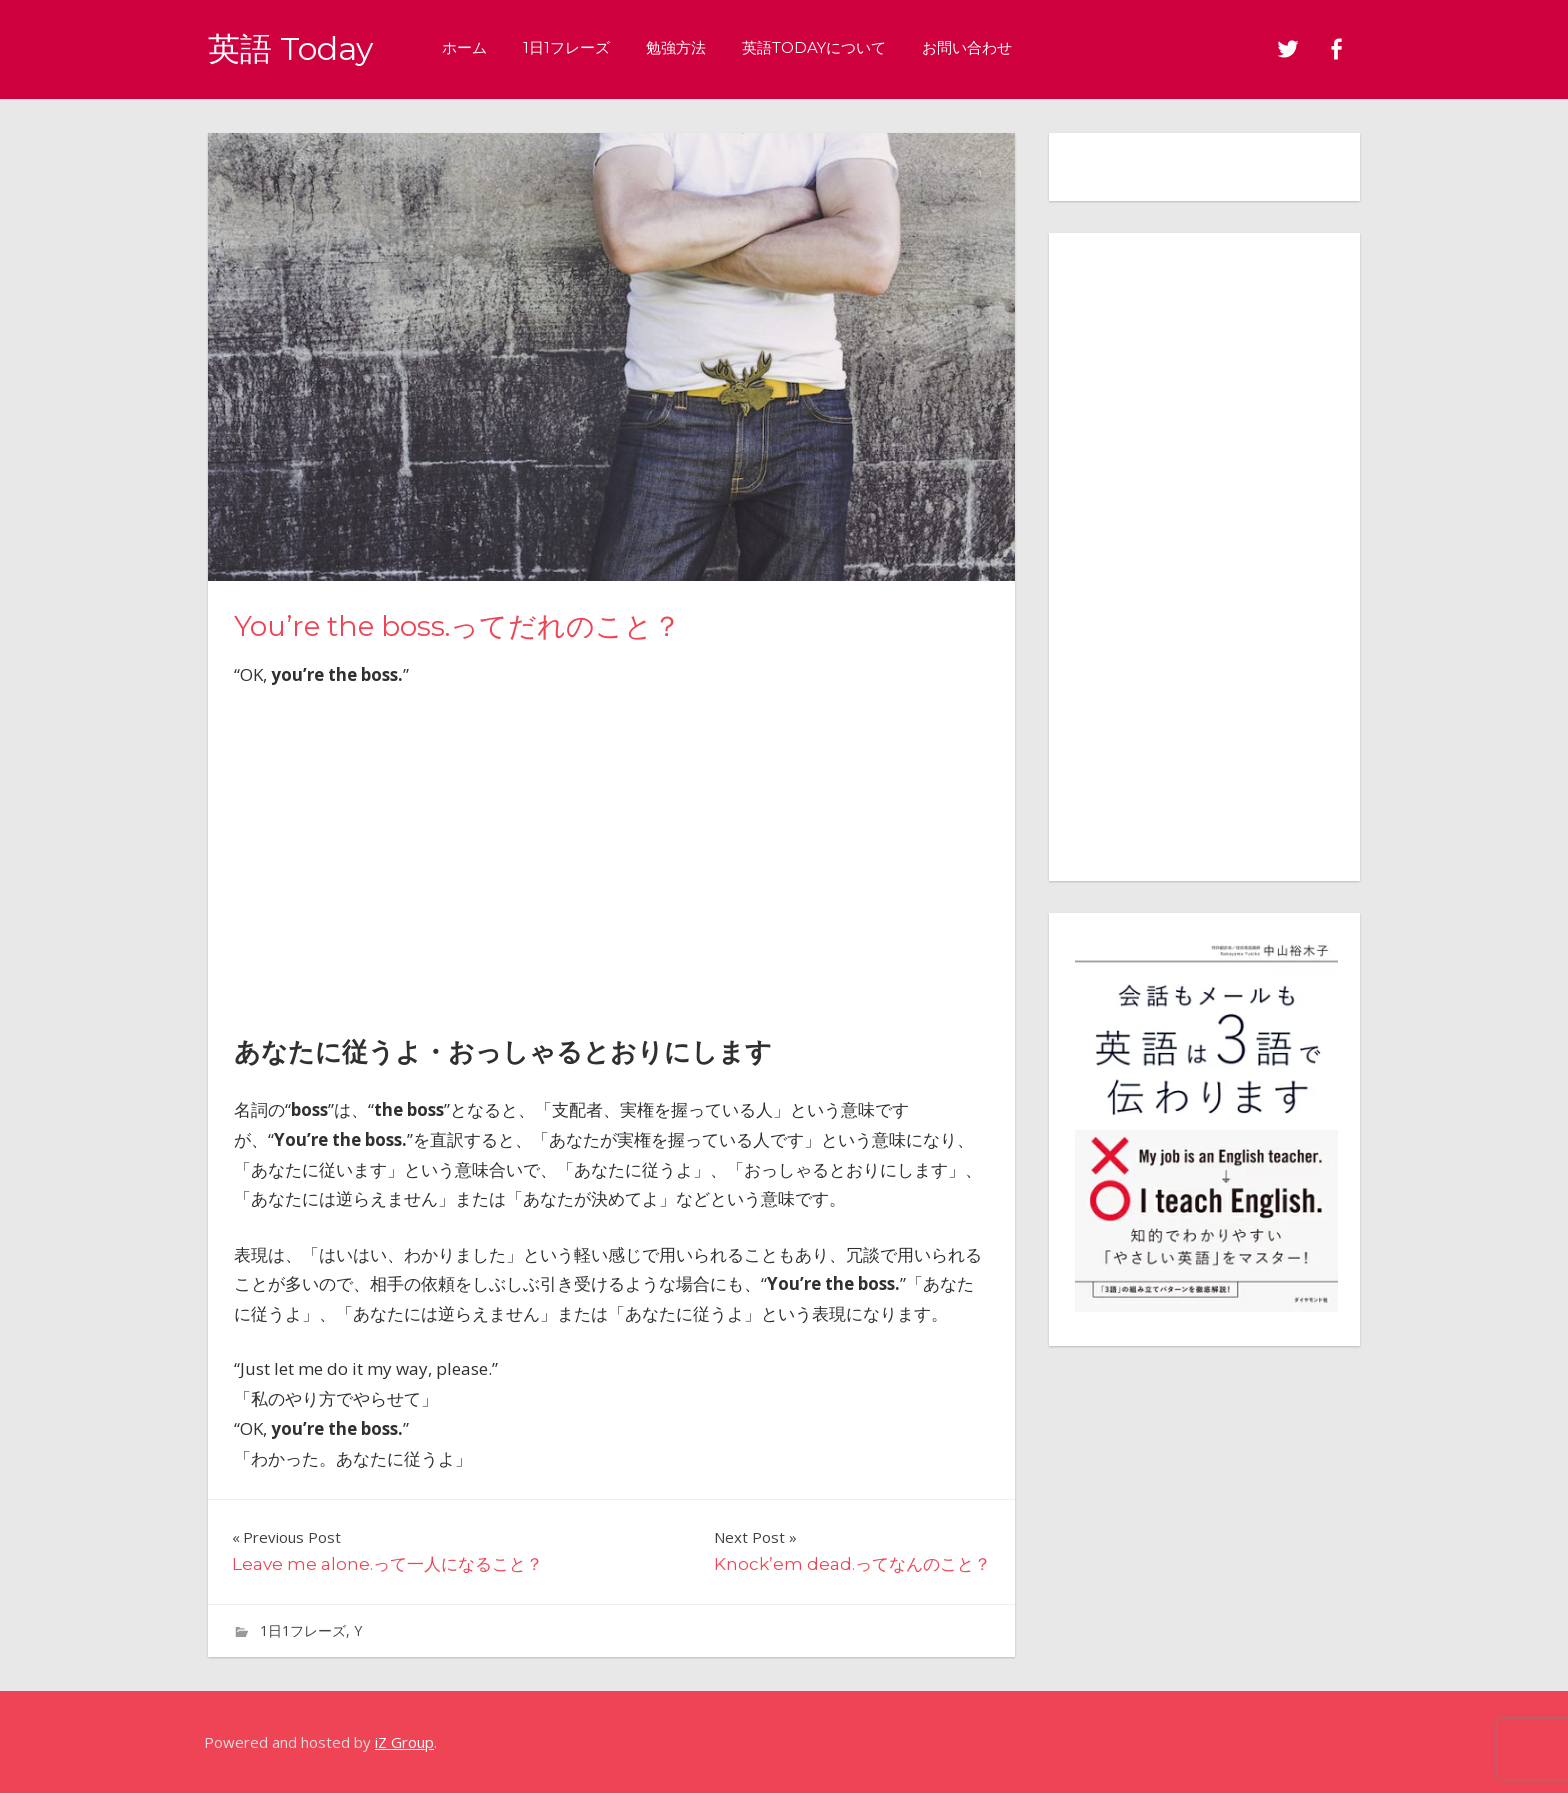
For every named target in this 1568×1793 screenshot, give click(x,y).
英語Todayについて (814, 47)
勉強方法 (676, 47)
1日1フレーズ (566, 47)
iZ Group (404, 1742)
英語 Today (290, 48)
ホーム (464, 47)
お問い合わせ (967, 47)
